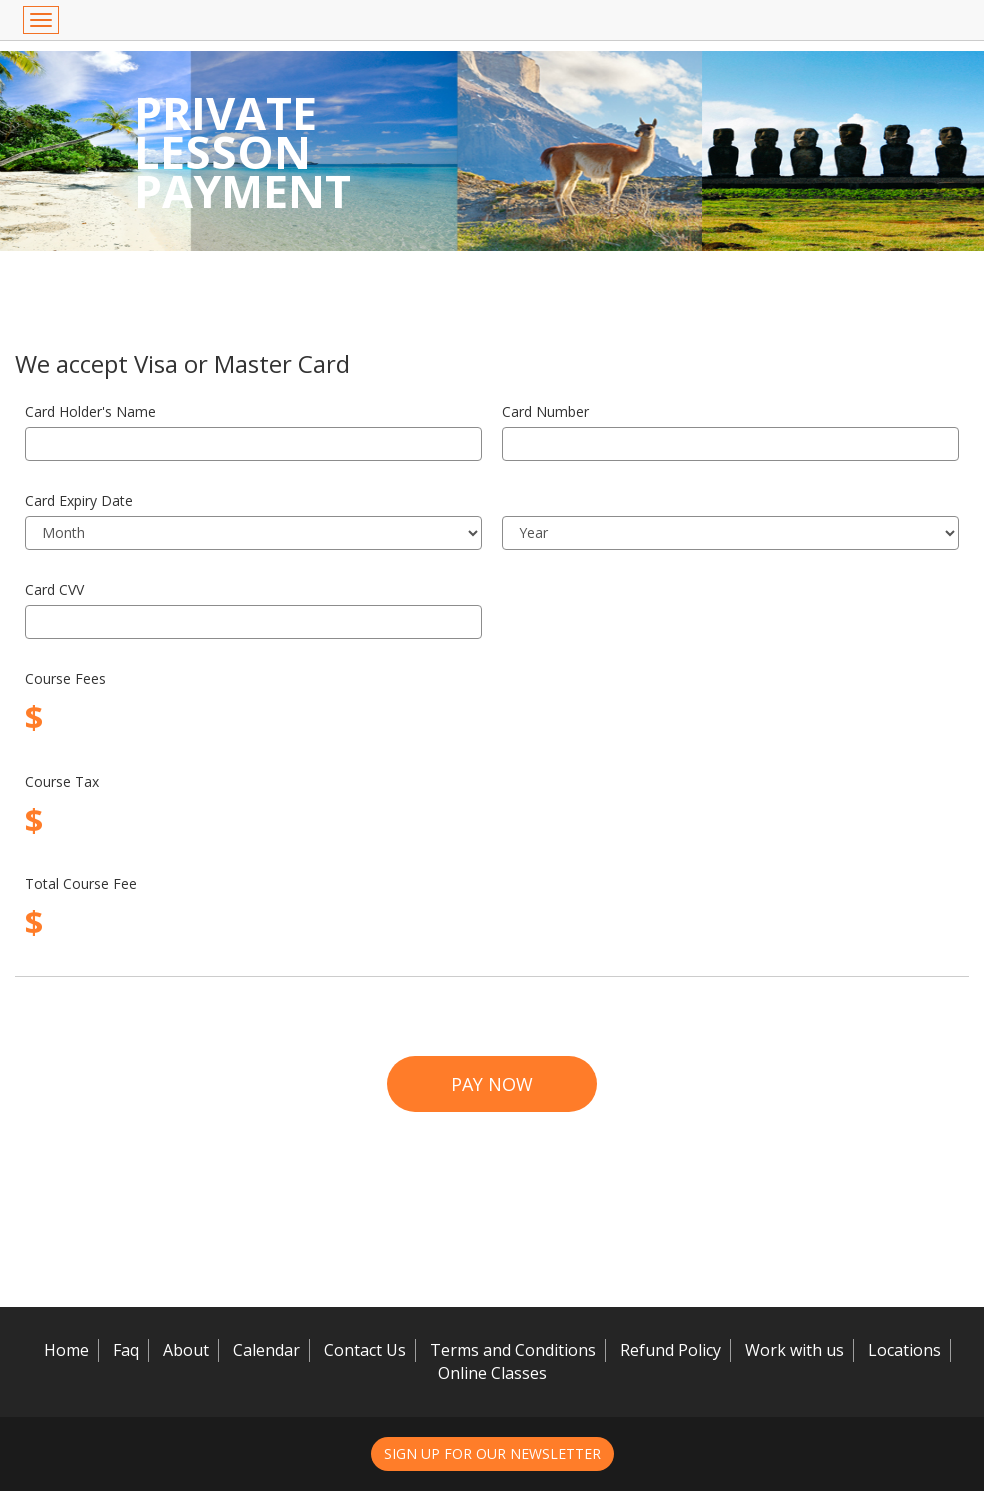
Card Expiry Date (79, 500)
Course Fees (65, 678)
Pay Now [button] (492, 1084)
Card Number (545, 411)
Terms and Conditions (513, 1350)
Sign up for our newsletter (492, 1453)
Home (66, 1350)
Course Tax (62, 781)
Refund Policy (670, 1350)
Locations (904, 1350)
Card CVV (54, 589)
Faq (126, 1350)
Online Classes (492, 1373)
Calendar (266, 1350)
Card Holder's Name (90, 411)
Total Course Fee (81, 883)
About (186, 1350)
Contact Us (365, 1350)
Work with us (794, 1350)
